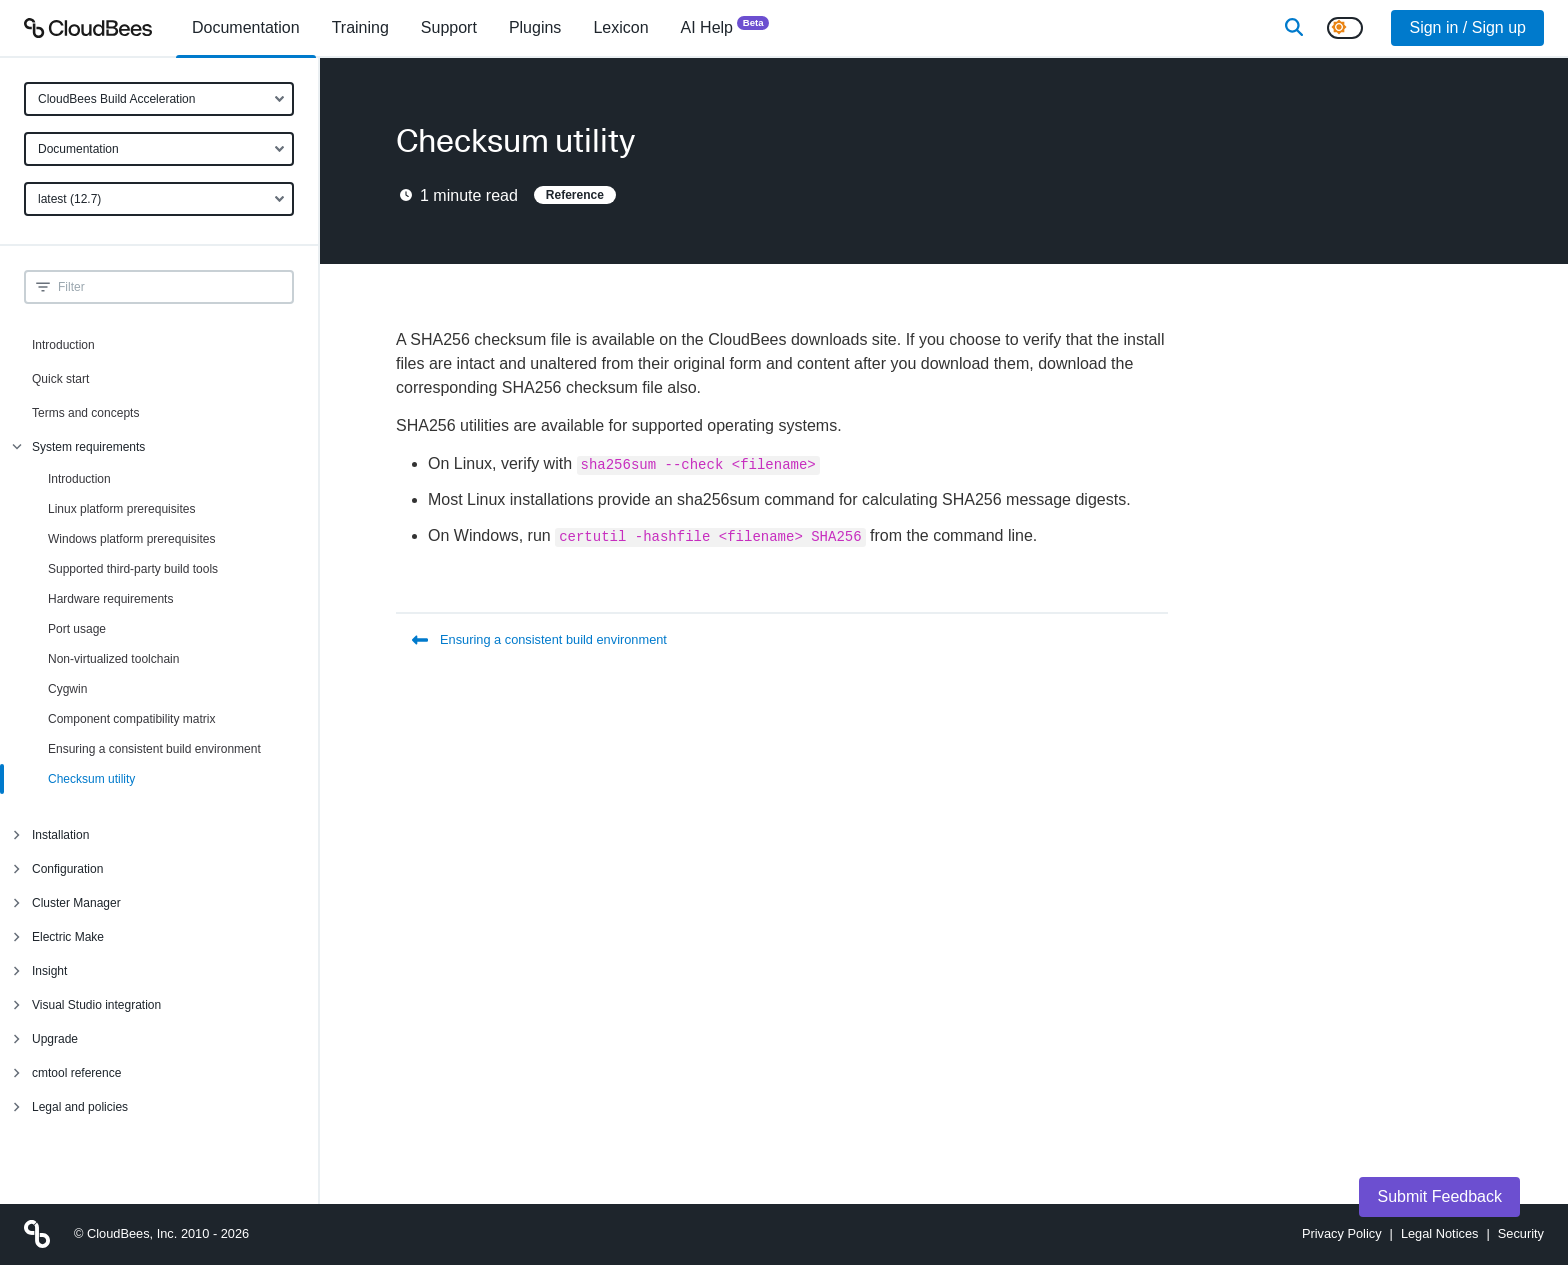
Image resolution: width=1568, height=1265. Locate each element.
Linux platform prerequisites (121, 509)
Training (360, 27)
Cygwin (67, 689)
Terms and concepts (85, 413)
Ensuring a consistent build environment (154, 749)
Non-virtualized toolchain (113, 659)
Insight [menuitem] (49, 971)
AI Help (725, 26)
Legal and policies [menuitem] (80, 1107)
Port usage (77, 629)
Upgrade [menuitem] (55, 1039)
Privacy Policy (1342, 1233)
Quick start (60, 379)
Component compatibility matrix (131, 719)
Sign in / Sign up (1467, 27)
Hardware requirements (110, 599)
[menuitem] (246, 28)
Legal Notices (1440, 1233)
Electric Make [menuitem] (68, 937)
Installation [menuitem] (60, 835)
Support (449, 27)
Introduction (63, 345)
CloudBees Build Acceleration (116, 99)
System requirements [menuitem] (88, 447)
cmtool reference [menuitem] (76, 1073)
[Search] (1294, 28)
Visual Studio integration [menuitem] (96, 1005)
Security (1521, 1233)
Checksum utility (91, 779)
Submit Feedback (1439, 1196)
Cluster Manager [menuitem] (76, 903)
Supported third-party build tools (133, 569)
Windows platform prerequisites (131, 539)
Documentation (78, 149)
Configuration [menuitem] (67, 869)
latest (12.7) (69, 199)
